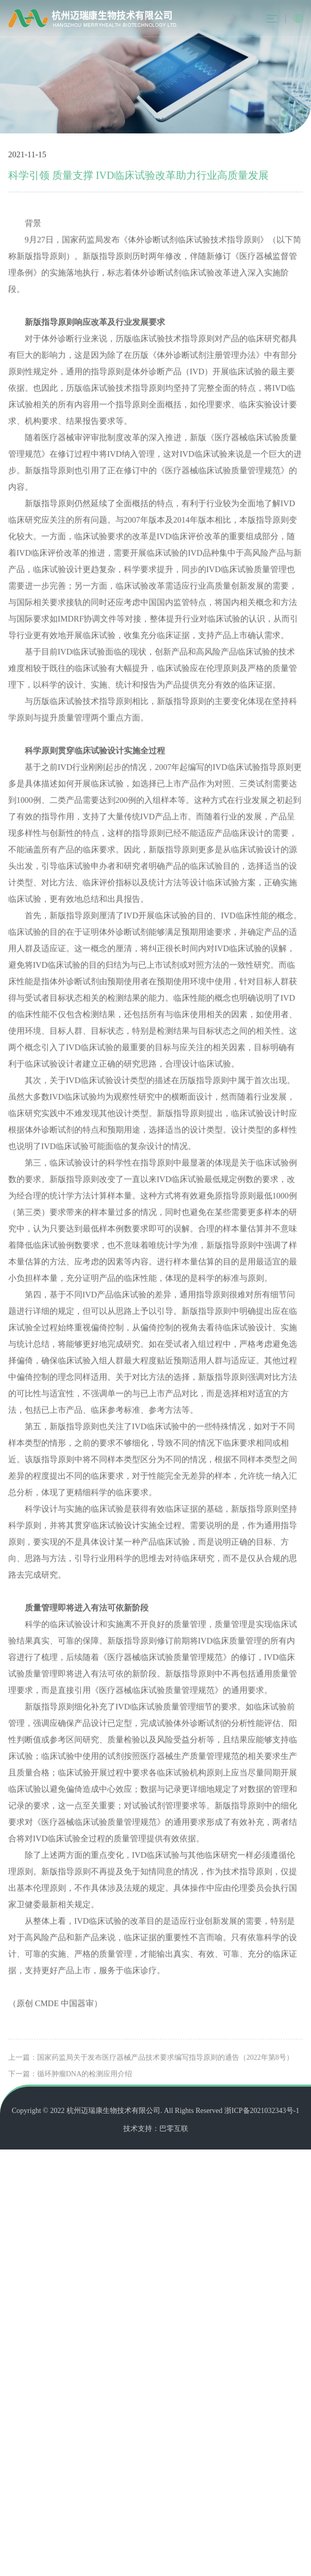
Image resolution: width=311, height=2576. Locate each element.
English (298, 18)
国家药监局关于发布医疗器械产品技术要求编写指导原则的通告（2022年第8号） (165, 2076)
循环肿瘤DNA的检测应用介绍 (84, 2092)
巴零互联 (173, 2129)
